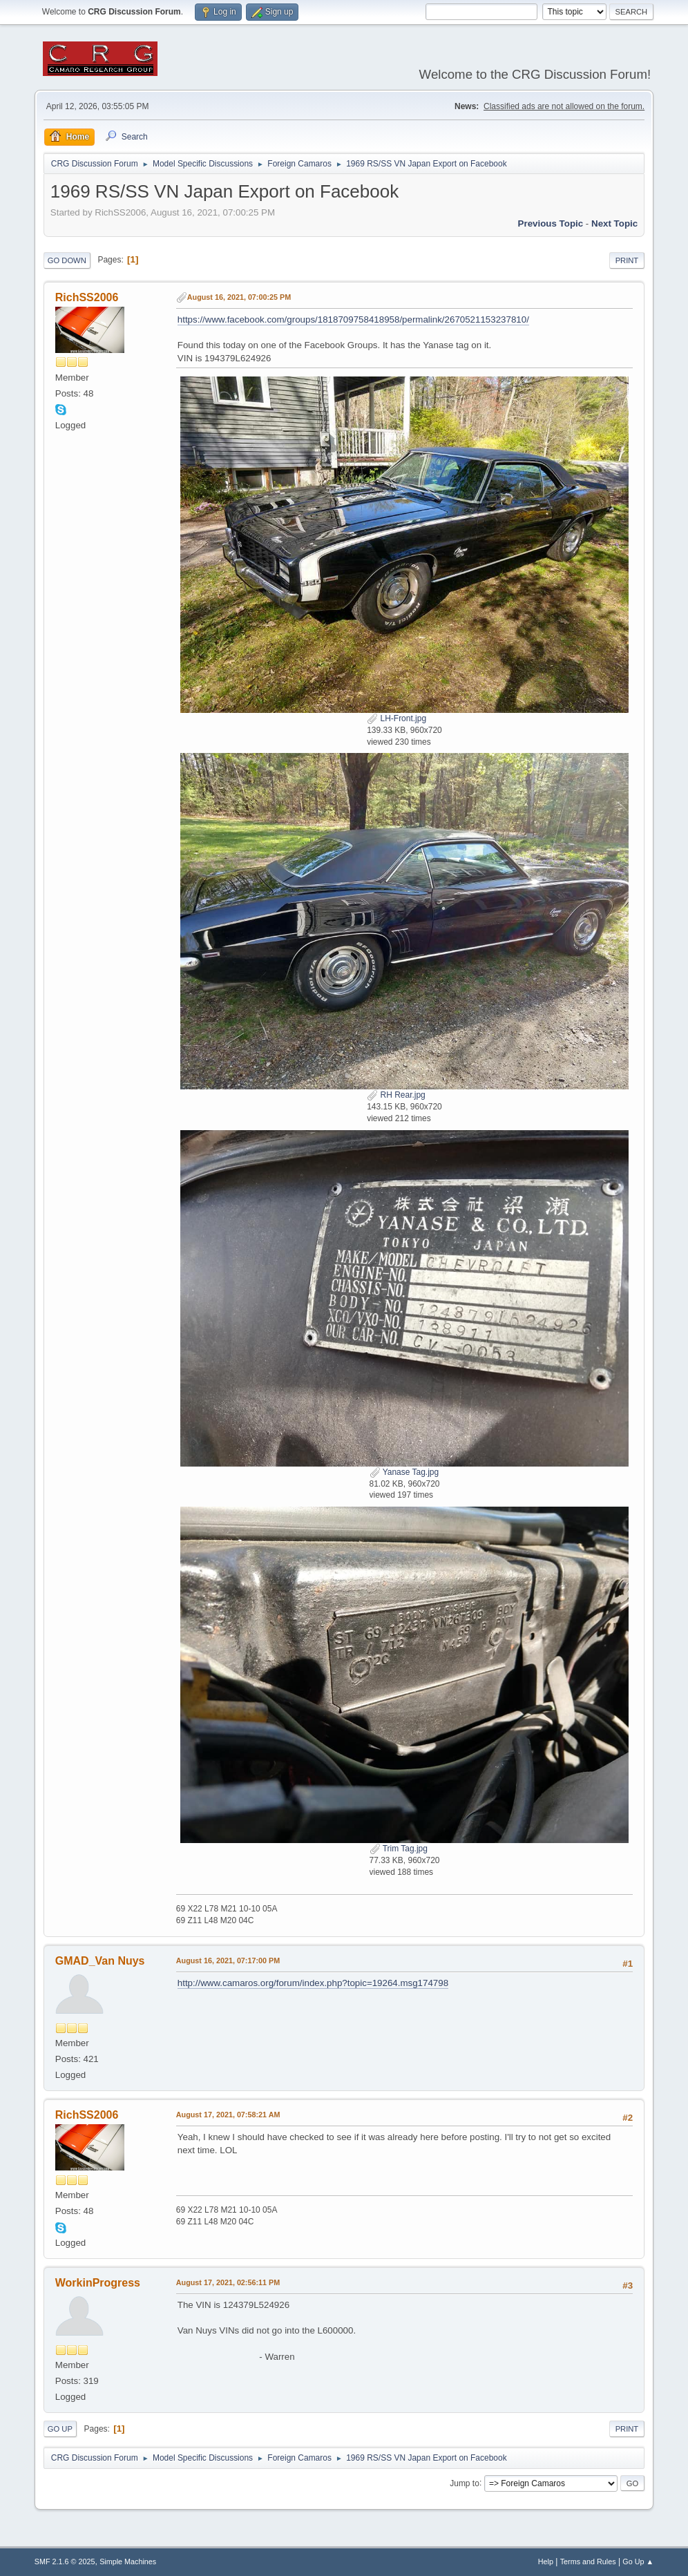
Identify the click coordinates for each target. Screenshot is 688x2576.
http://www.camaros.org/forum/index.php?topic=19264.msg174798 (313, 1983)
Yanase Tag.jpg (404, 1472)
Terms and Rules (588, 2561)
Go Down (67, 260)
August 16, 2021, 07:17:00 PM (228, 1960)
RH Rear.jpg (396, 1095)
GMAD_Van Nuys (100, 1961)
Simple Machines (127, 2561)
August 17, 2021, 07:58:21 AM (228, 2114)
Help (545, 2561)
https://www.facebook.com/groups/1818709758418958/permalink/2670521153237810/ (353, 319)
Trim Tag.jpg (399, 1848)
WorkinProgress (97, 2283)
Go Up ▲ (637, 2561)
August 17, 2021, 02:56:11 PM (228, 2282)
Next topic (614, 223)
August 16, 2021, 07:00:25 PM (239, 297)
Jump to (464, 2483)
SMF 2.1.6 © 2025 (65, 2561)
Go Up (60, 2429)
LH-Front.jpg (396, 718)
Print (627, 260)
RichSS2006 (87, 297)
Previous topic (551, 223)
